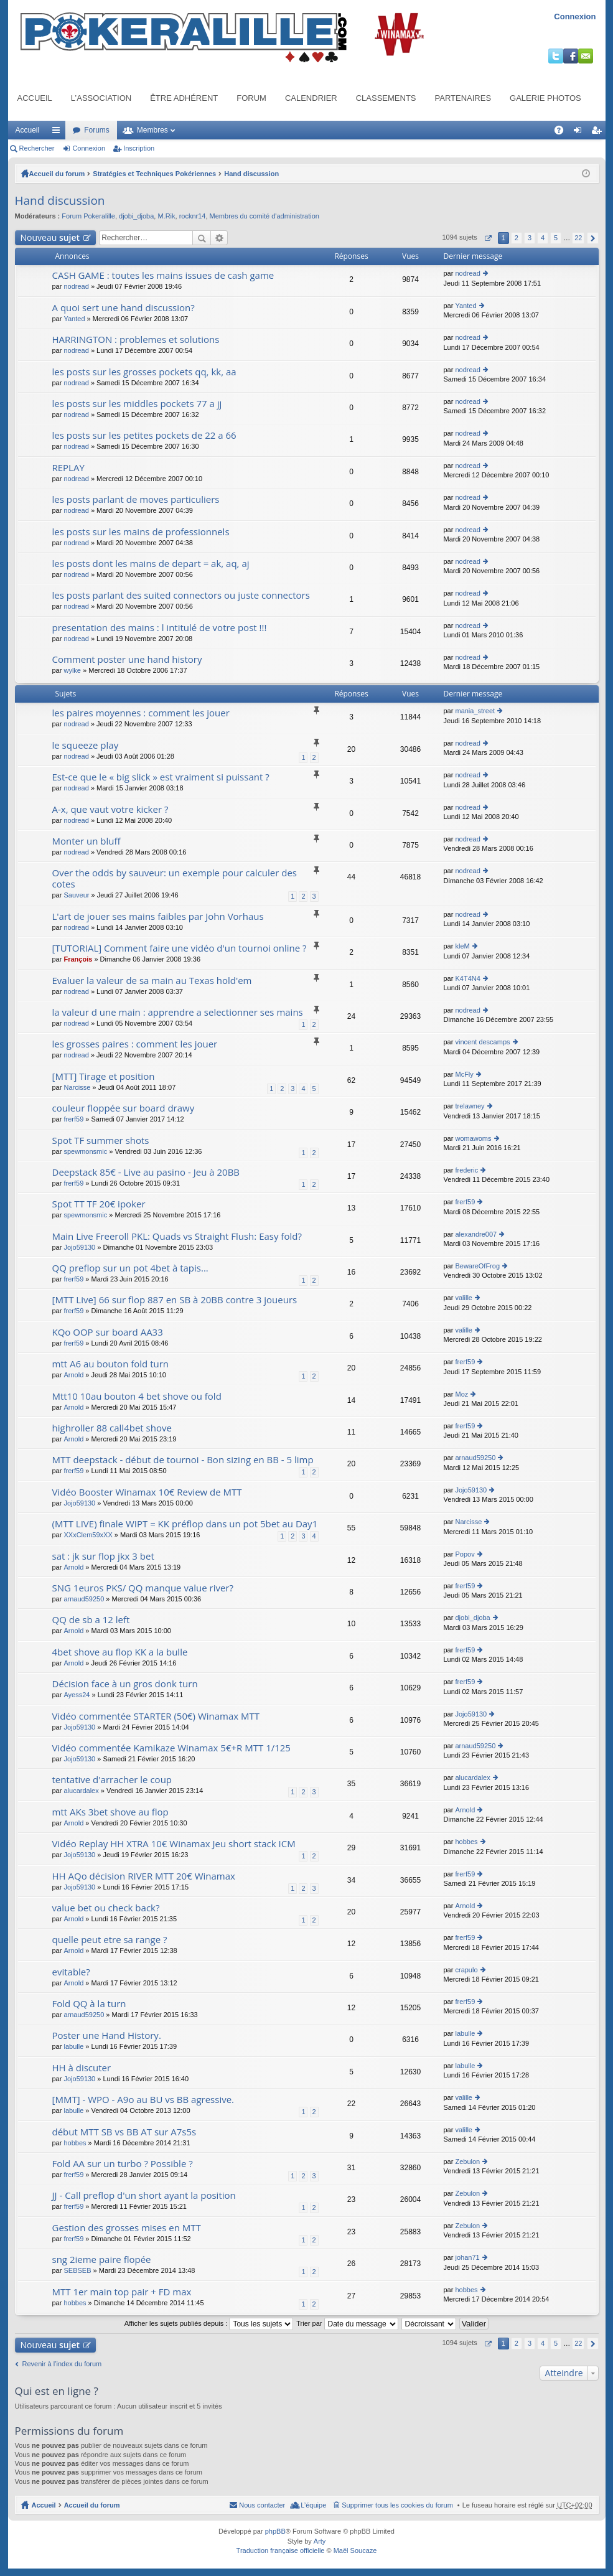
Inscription (138, 148)
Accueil (34, 98)
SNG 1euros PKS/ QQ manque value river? (142, 1588)
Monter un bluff (86, 841)
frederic (466, 1170)
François (77, 959)
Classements (386, 98)
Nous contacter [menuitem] (262, 2505)
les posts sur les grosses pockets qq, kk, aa (144, 372)
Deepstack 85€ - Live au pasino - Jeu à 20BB (146, 1172)
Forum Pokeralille (88, 216)
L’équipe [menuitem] (313, 2505)
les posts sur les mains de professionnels (141, 532)
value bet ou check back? (106, 1908)
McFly (464, 1074)
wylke (72, 670)
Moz (461, 1394)
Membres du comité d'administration (264, 216)
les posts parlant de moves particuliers (136, 499)
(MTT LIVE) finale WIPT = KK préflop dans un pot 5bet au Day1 (185, 1524)
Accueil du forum (57, 173)
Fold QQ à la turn (89, 2004)
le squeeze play (85, 745)
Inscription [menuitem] (598, 132)
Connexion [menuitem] (579, 132)
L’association (101, 98)
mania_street (475, 710)
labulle (73, 2046)
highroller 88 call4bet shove (112, 1428)
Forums (97, 130)
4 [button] (543, 237)
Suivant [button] (593, 238)
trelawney (469, 1106)
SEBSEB (77, 2270)
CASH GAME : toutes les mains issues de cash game (163, 275)
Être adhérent (184, 98)
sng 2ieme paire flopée (101, 2259)
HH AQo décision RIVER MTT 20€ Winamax (143, 1876)
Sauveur (76, 895)
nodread (75, 286)
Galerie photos (545, 98)
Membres (152, 130)
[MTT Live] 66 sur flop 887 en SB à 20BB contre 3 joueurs (174, 1300)
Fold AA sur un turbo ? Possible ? (122, 2164)
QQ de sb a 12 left (91, 1620)
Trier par (347, 2323)
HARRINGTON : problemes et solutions (136, 339)
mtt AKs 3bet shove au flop (110, 1812)
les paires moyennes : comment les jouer (141, 713)
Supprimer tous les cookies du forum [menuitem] (397, 2505)
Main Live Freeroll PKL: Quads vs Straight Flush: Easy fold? (177, 1236)
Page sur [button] (487, 238)
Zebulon (467, 2161)
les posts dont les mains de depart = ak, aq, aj (151, 563)
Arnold (73, 1375)
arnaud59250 (475, 1457)
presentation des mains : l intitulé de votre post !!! (159, 628)
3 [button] (529, 237)
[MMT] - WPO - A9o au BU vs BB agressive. (143, 2099)
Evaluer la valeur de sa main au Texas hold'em (152, 980)
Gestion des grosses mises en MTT (126, 2228)
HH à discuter (81, 2068)
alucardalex (80, 1790)
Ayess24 (76, 1694)
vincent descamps (482, 1042)
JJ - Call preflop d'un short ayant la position (144, 2195)
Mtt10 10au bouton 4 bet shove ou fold (137, 1396)
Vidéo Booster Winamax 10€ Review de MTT (147, 1492)
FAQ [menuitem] (562, 132)
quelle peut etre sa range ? (109, 1940)
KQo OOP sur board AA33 (107, 1332)
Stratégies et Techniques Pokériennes (154, 173)
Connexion (575, 16)
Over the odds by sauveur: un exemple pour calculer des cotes (174, 878)
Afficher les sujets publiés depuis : (209, 2323)
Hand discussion (251, 173)
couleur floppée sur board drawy (123, 1108)
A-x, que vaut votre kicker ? (110, 809)
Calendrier (311, 98)
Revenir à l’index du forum (62, 2364)
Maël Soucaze (355, 2550)
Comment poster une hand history (127, 659)
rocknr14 (192, 216)
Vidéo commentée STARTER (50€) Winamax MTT (156, 1716)
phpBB (275, 2531)
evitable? (71, 1972)
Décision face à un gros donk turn (125, 1684)
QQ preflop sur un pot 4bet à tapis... (130, 1268)
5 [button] (556, 237)
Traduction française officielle (280, 2550)
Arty (320, 2541)
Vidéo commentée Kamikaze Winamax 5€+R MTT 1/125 (171, 1748)
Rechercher (37, 148)
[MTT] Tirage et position (103, 1076)
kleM (462, 946)
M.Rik (166, 216)
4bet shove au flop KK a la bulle (120, 1652)
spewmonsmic (85, 1151)
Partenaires (463, 98)
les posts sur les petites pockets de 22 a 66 (144, 435)
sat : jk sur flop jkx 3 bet (103, 1556)
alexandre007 (476, 1234)
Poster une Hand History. (106, 2035)
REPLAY (68, 468)
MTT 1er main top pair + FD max (122, 2292)
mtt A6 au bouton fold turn (110, 1364)
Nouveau (50, 237)
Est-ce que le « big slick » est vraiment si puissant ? (160, 777)
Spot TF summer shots (100, 1140)
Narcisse (76, 1087)
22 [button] (578, 237)
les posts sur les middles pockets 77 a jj (137, 404)
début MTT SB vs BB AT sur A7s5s (124, 2132)
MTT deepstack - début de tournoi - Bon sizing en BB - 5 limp (183, 1460)
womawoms (473, 1138)
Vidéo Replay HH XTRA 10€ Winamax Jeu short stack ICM (174, 1844)
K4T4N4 (467, 978)
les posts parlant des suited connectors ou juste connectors (181, 595)
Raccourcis (58, 132)
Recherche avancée (219, 237)
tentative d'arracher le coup (112, 1780)
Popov (464, 1554)
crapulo (466, 1970)
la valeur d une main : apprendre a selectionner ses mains (177, 1012)
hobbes (466, 1841)
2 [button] (516, 237)
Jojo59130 (79, 1247)
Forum (251, 98)
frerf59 (73, 1119)
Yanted (74, 318)
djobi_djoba (136, 216)
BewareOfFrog (477, 1266)
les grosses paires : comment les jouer (135, 1044)
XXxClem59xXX (87, 1535)
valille (463, 1297)
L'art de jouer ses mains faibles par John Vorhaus (158, 916)
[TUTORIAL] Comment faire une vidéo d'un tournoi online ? (179, 948)
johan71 (467, 2257)
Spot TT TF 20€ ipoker (99, 1204)
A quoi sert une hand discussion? (123, 308)
